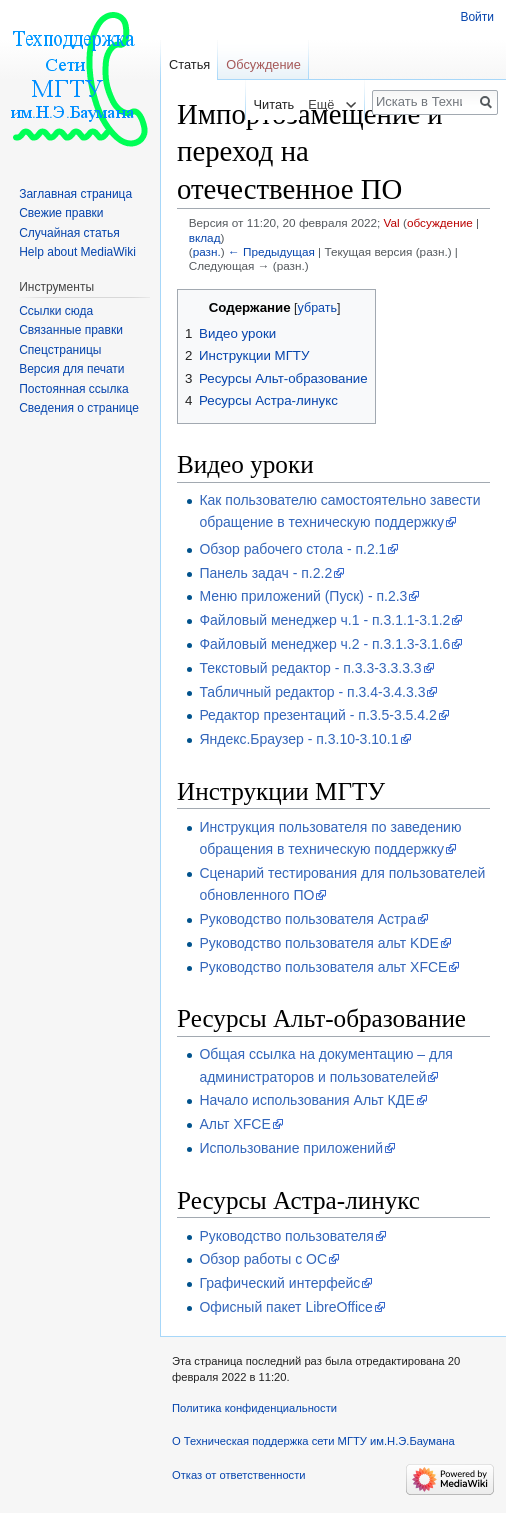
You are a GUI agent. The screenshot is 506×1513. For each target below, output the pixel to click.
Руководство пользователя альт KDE (319, 943)
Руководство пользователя (286, 1236)
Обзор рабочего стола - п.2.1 (292, 549)
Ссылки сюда (56, 311)
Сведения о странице (79, 408)
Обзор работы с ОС (263, 1259)
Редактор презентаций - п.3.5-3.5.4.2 (317, 715)
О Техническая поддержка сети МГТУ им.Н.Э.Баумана (313, 1441)
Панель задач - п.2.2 (265, 573)
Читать (266, 104)
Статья (189, 64)
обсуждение (440, 222)
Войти (477, 17)
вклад (205, 237)
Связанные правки (71, 330)
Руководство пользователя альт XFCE (323, 967)
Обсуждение (263, 64)
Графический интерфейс (279, 1283)
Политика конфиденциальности (254, 1408)
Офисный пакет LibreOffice (285, 1307)
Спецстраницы (60, 350)
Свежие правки (61, 213)
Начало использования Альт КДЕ (306, 1100)
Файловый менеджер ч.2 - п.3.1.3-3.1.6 (324, 644)
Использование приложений (291, 1148)
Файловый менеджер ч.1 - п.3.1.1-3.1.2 (324, 620)
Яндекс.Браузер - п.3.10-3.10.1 (298, 739)
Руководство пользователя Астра (307, 919)
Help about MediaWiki (77, 252)
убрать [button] (317, 308)
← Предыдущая (271, 251)
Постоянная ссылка (73, 389)
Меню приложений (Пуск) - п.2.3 (303, 596)
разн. (207, 251)
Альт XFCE (234, 1124)
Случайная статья (69, 233)
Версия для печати (71, 369)
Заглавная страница (75, 194)
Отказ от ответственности (239, 1475)
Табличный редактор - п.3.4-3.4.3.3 (312, 692)
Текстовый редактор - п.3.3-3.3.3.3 (310, 668)
